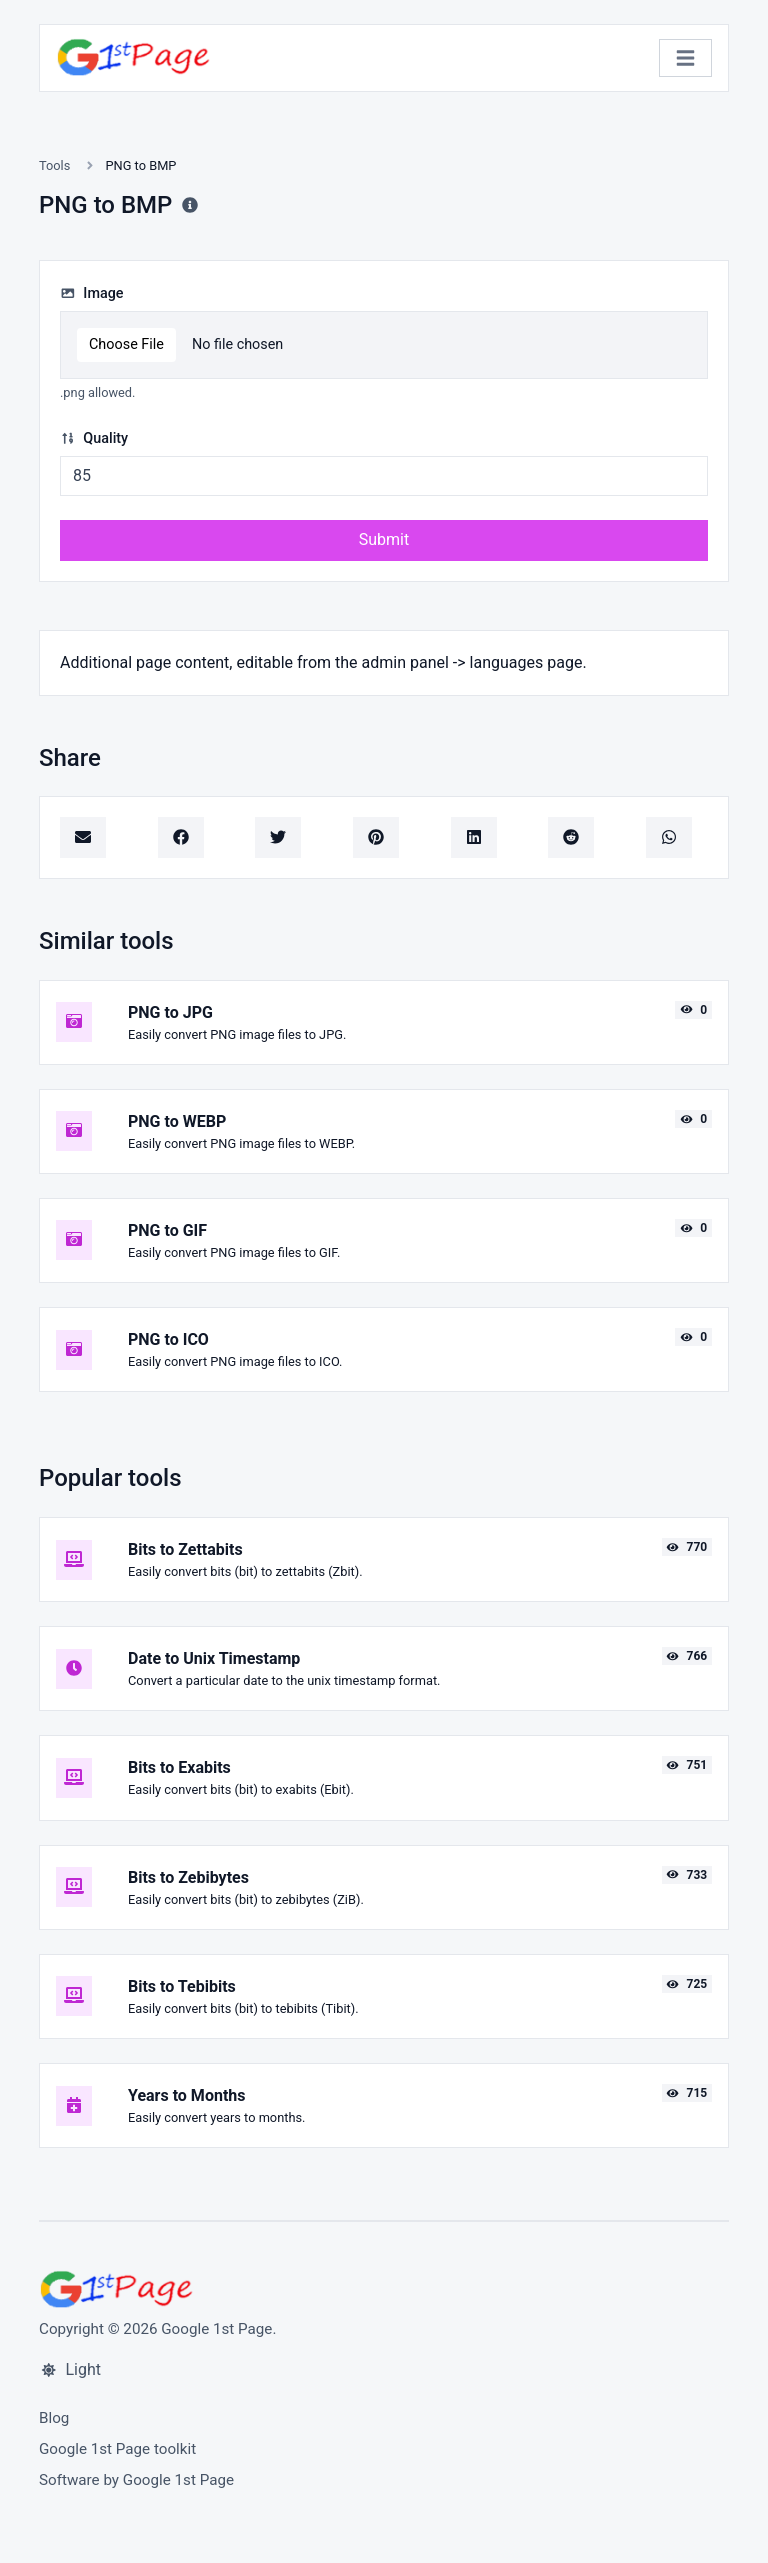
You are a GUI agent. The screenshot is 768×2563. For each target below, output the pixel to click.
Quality (94, 438)
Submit (384, 539)
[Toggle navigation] (685, 58)
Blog (54, 2418)
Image (92, 293)
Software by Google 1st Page (136, 2480)
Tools (54, 165)
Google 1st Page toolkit (117, 2449)
